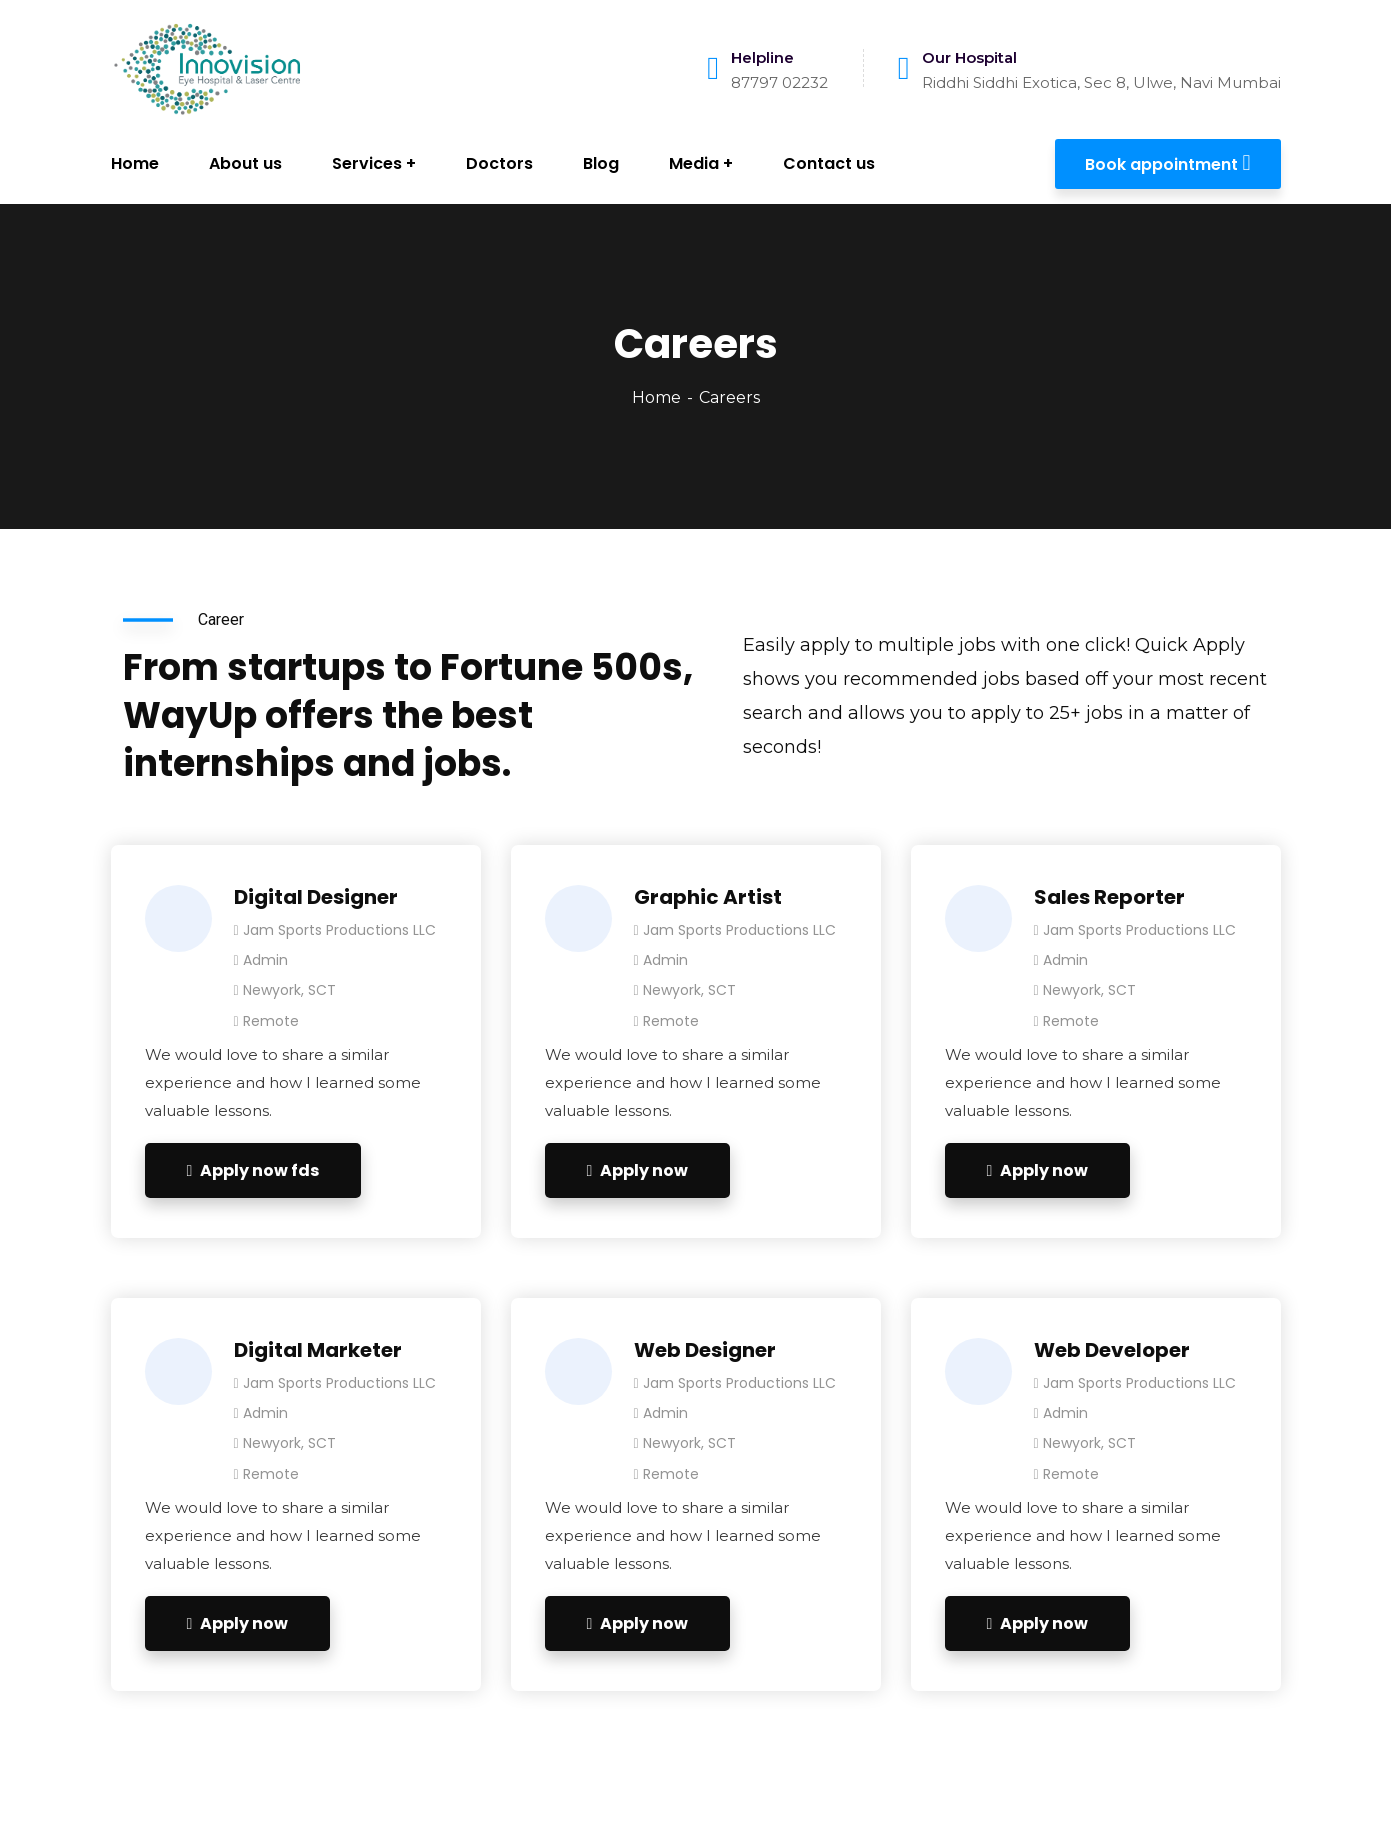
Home (656, 397)
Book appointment (1167, 162)
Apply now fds (253, 1170)
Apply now (638, 1170)
